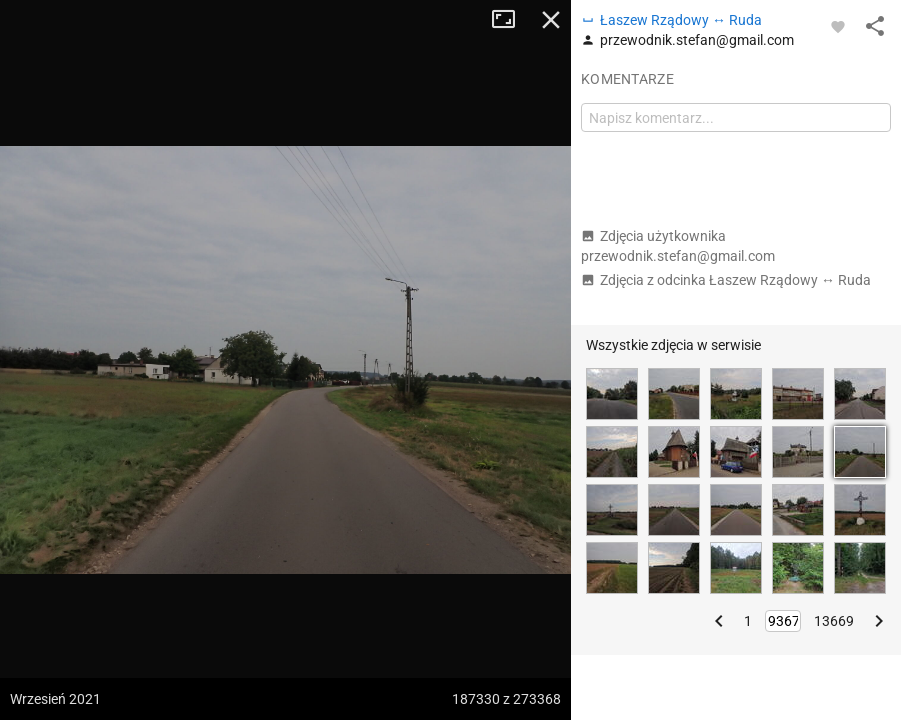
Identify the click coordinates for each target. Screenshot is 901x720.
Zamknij (551, 20)
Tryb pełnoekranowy (511, 20)
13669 (834, 621)
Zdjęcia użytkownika (678, 246)
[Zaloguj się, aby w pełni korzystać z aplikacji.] (838, 26)
